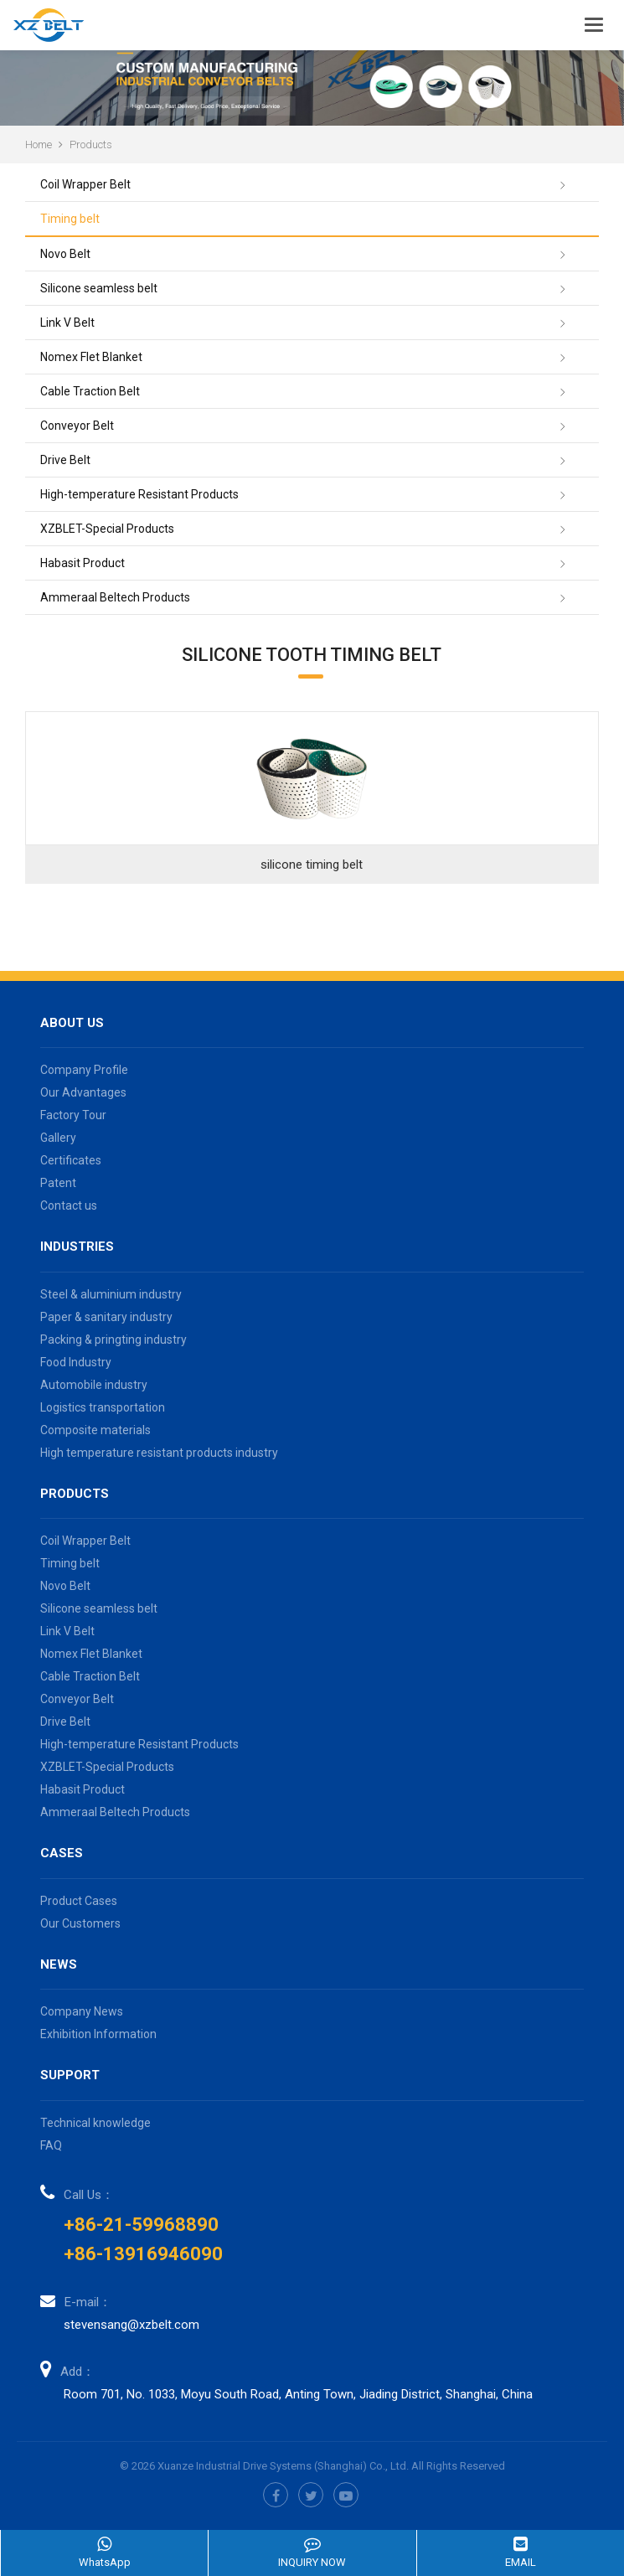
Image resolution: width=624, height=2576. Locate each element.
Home (38, 144)
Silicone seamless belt (98, 288)
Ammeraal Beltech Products (115, 597)
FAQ (51, 2145)
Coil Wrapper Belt (85, 184)
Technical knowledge (95, 2122)
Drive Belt (65, 460)
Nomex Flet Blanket (91, 357)
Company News (81, 2011)
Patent (58, 1183)
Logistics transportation (102, 1407)
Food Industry (75, 1362)
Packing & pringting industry (113, 1339)
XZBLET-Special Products (107, 528)
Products (91, 144)
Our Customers (80, 1923)
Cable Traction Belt (90, 391)
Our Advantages (83, 1092)
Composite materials (95, 1430)
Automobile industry (93, 1384)
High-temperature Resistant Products (139, 494)
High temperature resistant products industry (159, 1452)
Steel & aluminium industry (111, 1294)
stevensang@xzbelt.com (131, 2324)
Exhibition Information (98, 2034)
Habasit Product (82, 563)
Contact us (68, 1205)
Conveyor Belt (77, 425)
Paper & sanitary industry (106, 1317)
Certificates (70, 1160)
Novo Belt (65, 254)
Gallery (58, 1137)
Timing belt (70, 218)
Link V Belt (67, 322)
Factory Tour (73, 1115)
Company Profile (84, 1069)
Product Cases (78, 1900)
